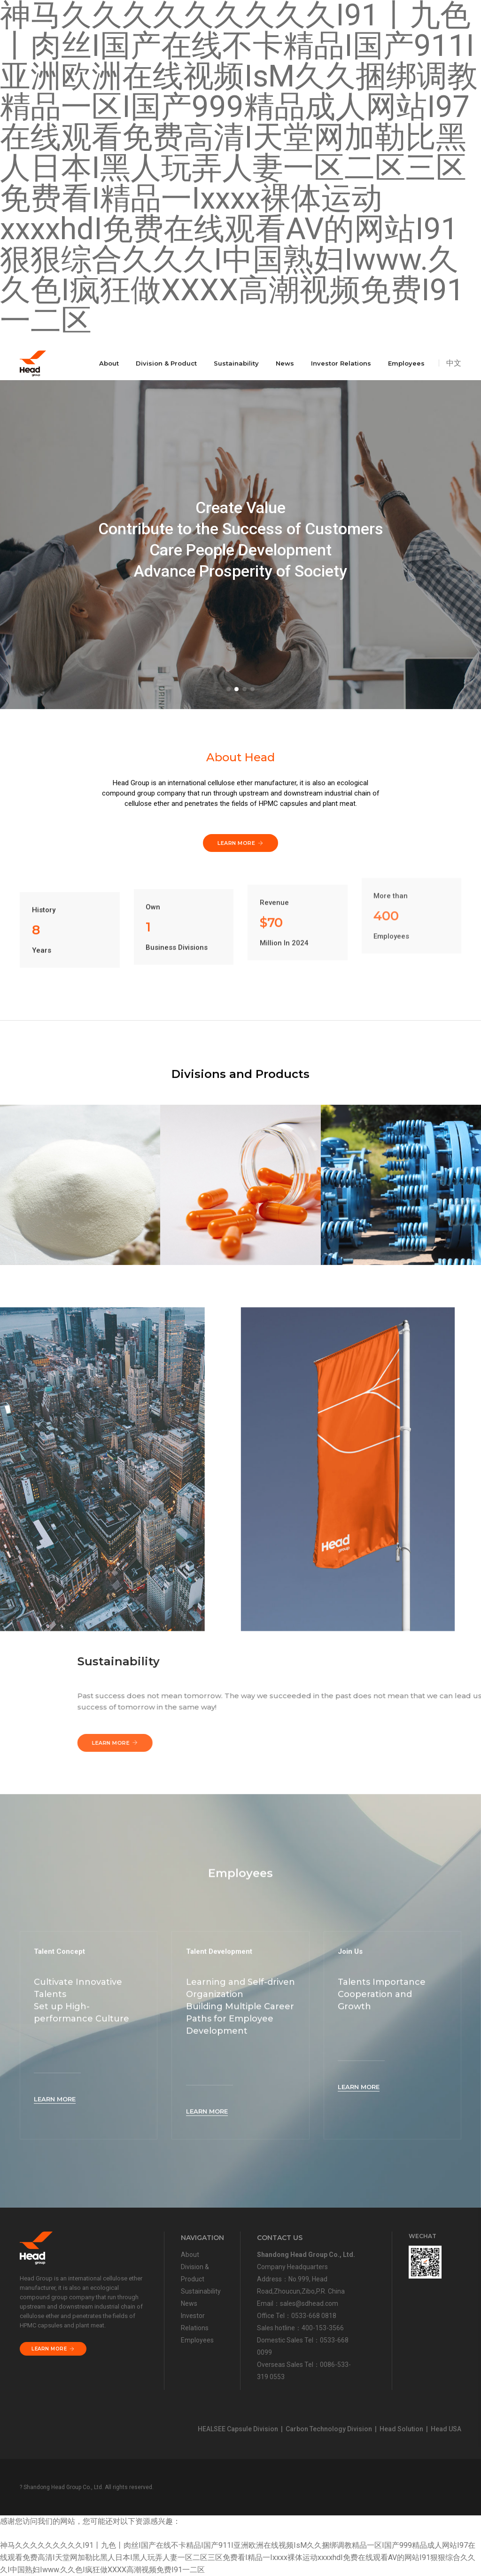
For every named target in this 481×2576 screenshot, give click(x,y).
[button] (228, 689)
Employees (406, 363)
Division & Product (166, 363)
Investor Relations (341, 363)
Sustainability (236, 363)
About (109, 363)
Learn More (379, 1743)
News (285, 363)
